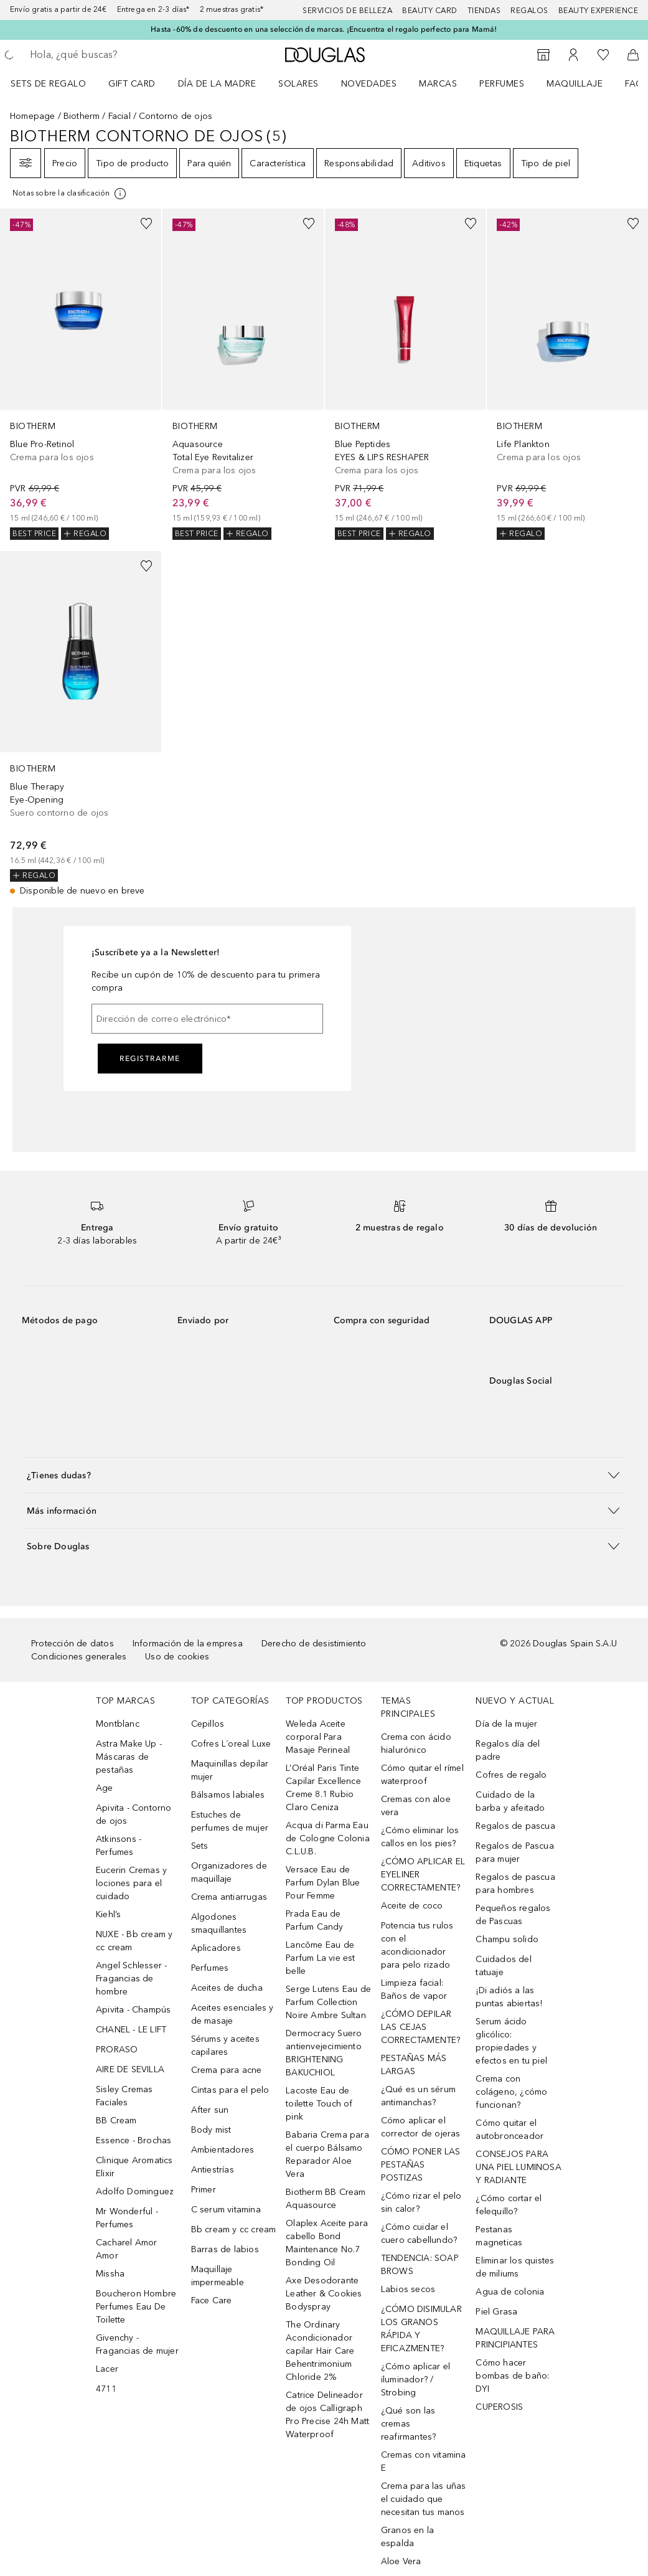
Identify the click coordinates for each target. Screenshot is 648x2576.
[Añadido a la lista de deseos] (146, 223)
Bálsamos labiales (228, 1795)
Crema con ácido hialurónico (416, 1743)
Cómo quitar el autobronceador (509, 2129)
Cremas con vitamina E (423, 2461)
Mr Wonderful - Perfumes (127, 2218)
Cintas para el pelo (230, 2090)
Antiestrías (212, 2169)
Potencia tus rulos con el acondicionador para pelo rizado (417, 1945)
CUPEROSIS (499, 2407)
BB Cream (116, 2120)
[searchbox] (119, 54)
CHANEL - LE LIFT (131, 2029)
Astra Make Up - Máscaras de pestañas (129, 1757)
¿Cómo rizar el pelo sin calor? (421, 2202)
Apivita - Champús (133, 2009)
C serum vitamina (226, 2209)
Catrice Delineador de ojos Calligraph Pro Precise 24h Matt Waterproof (327, 2415)
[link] (80, 374)
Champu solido (507, 1939)
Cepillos (208, 1724)
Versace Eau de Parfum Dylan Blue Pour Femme (323, 1882)
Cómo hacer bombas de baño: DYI (512, 2375)
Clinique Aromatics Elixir (134, 2167)
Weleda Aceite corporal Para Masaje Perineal (318, 1737)
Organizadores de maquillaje (229, 1872)
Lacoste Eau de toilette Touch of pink (319, 2103)
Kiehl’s (108, 1914)
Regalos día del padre (508, 1750)
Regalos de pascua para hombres (515, 1883)
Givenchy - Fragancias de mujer (137, 2344)
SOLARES (298, 83)
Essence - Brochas (133, 2140)
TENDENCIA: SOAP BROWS (420, 2264)
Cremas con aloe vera (416, 1806)
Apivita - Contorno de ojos (134, 1814)
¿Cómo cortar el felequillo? (509, 2205)
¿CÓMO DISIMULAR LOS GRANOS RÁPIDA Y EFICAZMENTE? (421, 2329)
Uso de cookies (177, 1656)
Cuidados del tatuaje (503, 1966)
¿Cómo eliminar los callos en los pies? (420, 1837)
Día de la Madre (217, 83)
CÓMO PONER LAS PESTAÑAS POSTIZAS (421, 2164)
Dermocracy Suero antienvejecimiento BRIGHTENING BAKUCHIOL (324, 2053)
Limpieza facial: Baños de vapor (414, 1989)
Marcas (438, 83)
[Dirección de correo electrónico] (207, 1019)
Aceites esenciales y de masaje (232, 2014)
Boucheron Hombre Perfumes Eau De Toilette (136, 2306)
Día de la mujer (506, 1724)
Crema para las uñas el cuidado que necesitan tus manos (423, 2499)
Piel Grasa (496, 2311)
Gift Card (132, 83)
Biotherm (81, 116)
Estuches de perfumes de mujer (229, 1821)
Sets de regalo (48, 83)
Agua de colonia (510, 2291)
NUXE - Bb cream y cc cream (134, 1941)
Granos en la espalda (407, 2537)
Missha (110, 2273)
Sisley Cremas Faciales (124, 2096)
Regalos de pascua (515, 1826)
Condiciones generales (78, 1656)
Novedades (369, 83)
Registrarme (150, 1058)
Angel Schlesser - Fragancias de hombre (131, 1978)
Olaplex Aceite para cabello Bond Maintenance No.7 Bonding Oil (327, 2243)
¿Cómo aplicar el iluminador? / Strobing (415, 2379)
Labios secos (408, 2289)
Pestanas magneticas (499, 2236)
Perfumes (501, 83)
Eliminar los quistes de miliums (515, 2267)
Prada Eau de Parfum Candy (314, 1920)
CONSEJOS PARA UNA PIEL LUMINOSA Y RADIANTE (518, 2167)
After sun (210, 2110)
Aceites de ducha (227, 1988)
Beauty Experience (598, 10)
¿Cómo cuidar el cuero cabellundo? (419, 2233)
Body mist (211, 2130)
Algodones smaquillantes (219, 1923)
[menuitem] (56, 83)
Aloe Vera (401, 2561)
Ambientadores (223, 2149)
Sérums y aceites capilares (225, 2045)
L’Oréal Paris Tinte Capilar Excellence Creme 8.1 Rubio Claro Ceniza (323, 1788)
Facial (119, 116)
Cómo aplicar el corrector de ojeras (421, 2127)
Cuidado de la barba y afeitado (510, 1801)
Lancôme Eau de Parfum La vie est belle (320, 1958)
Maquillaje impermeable (217, 2276)
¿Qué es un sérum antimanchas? (418, 2096)
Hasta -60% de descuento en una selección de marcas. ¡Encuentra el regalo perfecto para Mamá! (324, 29)
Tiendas (484, 10)
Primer (203, 2189)
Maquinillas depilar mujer (230, 1770)
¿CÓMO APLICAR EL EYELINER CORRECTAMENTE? (423, 1874)
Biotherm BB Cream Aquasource (325, 2198)
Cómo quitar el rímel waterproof (422, 1774)
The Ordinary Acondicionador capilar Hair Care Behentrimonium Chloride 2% (320, 2350)
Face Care (211, 2300)
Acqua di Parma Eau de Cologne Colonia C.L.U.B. (328, 1838)
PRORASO (117, 2049)
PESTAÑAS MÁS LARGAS (413, 2065)
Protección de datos (72, 1643)
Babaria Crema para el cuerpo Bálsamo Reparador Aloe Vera (327, 2154)
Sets (200, 1846)
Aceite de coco (412, 1905)
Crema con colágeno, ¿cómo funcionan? (511, 2092)
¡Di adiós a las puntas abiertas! (509, 1997)
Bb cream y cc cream (233, 2229)
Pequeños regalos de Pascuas (513, 1915)
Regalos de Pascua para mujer (514, 1852)
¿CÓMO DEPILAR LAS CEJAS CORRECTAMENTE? (421, 2027)
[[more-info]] (70, 194)
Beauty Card (430, 10)
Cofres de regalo (511, 1775)
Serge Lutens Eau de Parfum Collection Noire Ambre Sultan (328, 2002)
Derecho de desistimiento (314, 1643)
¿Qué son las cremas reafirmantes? (408, 2423)
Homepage (32, 116)
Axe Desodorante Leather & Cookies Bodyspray (324, 2293)
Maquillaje (575, 83)
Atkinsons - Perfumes (118, 1845)
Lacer (107, 2369)
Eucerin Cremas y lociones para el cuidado (131, 1883)
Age (104, 1788)
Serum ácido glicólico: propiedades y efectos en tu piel (511, 2041)
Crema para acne (226, 2070)
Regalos (529, 10)
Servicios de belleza (347, 10)
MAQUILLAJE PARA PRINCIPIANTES (515, 2338)
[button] (324, 1475)
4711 (106, 2389)
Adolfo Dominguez (135, 2191)
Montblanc (117, 1724)
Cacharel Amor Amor (126, 2249)
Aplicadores (216, 1948)
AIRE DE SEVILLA (130, 2069)
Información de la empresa (188, 1643)
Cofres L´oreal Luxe (231, 1744)
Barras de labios (225, 2249)
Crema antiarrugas (229, 1897)
